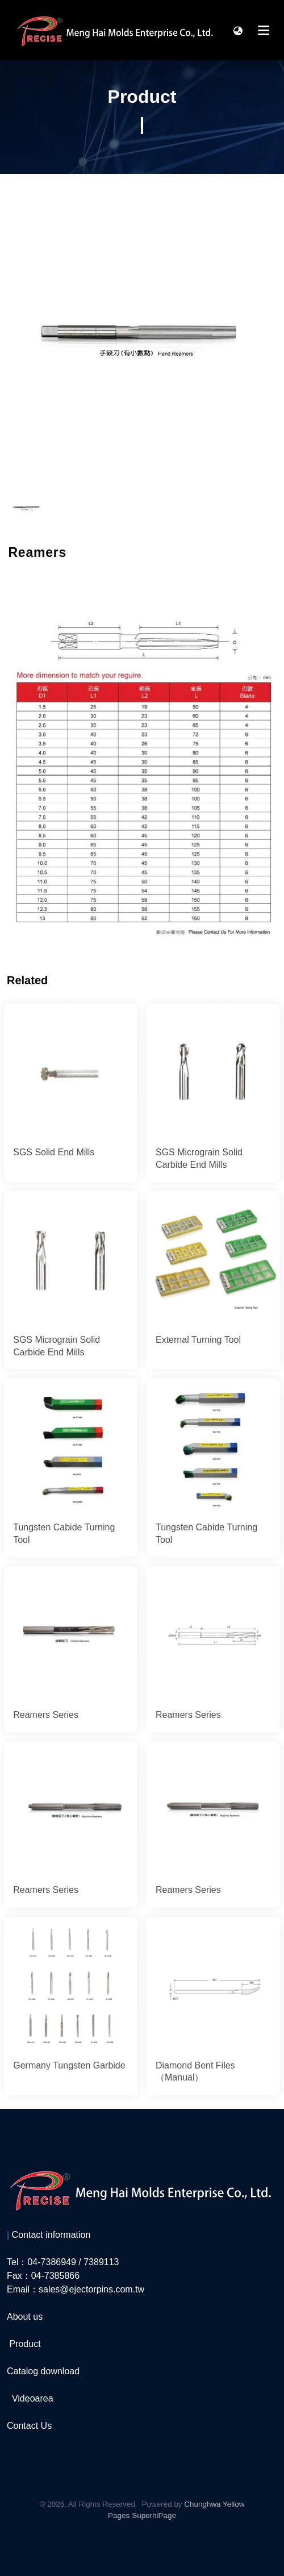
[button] (238, 30)
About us (25, 2316)
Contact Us (29, 2426)
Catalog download (43, 2371)
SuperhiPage (154, 2515)
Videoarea (32, 2398)
